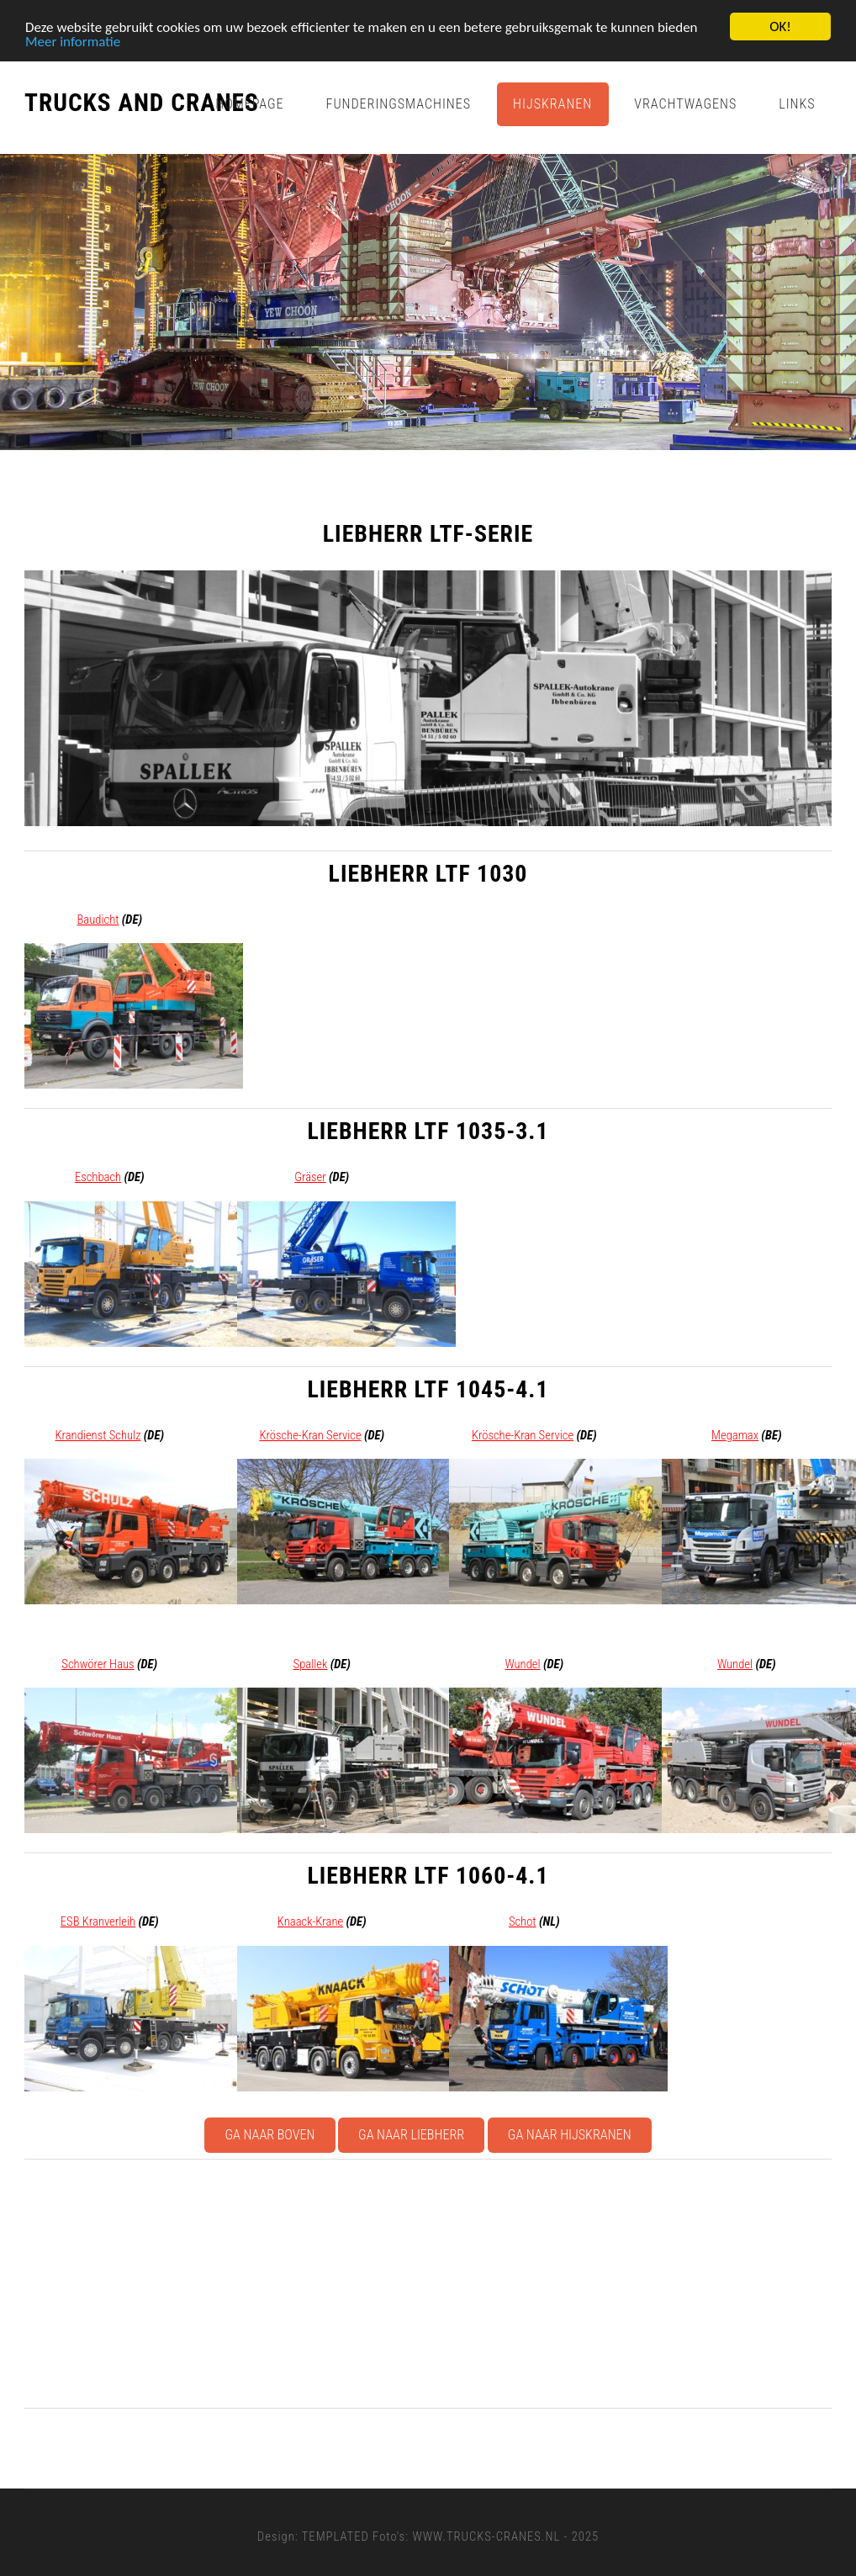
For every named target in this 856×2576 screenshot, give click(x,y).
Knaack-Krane (310, 1921)
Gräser (309, 1177)
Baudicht (98, 919)
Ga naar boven (269, 2135)
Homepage (249, 104)
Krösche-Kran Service (310, 1435)
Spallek (310, 1664)
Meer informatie (72, 41)
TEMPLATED (335, 2536)
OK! (780, 26)
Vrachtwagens (685, 104)
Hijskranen (552, 104)
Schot (522, 1921)
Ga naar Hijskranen (569, 2135)
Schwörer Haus (97, 1664)
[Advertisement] (428, 2283)
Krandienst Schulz (98, 1435)
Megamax (734, 1435)
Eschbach (98, 1177)
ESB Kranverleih (98, 1921)
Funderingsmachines (399, 104)
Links (797, 104)
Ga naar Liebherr (411, 2135)
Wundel (522, 1664)
